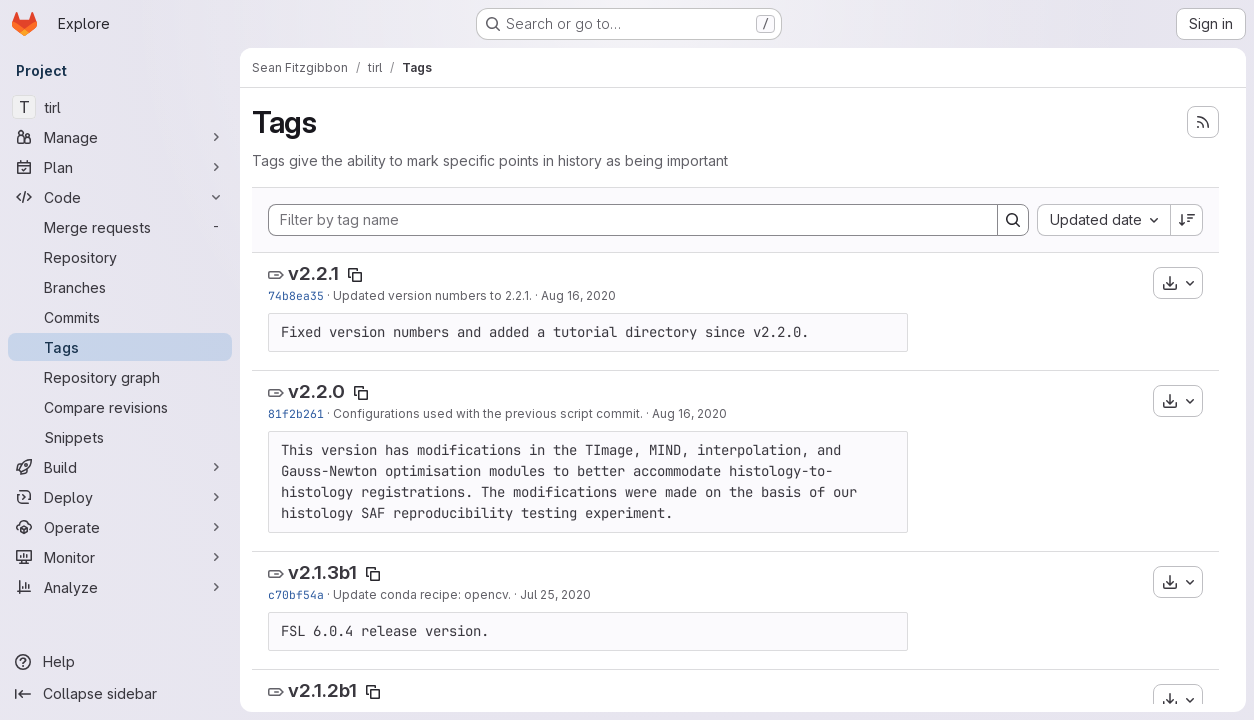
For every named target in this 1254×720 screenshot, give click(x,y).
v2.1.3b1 (322, 572)
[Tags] (120, 347)
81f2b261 (296, 413)
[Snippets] (120, 437)
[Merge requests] (120, 227)
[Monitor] (120, 557)
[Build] (120, 467)
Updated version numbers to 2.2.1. (432, 295)
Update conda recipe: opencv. (422, 594)
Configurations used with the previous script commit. (488, 413)
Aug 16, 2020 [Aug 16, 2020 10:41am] (689, 413)
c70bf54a (296, 594)
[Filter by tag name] (633, 220)
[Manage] (120, 137)
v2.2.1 (313, 273)
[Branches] (120, 287)
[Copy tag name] (355, 275)
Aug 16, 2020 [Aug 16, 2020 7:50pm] (578, 295)
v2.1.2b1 (322, 690)
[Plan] (120, 167)
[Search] (1013, 220)
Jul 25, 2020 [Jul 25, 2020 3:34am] (555, 594)
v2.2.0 (316, 391)
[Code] (120, 197)
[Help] (120, 662)
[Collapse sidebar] (120, 694)
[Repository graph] (120, 377)
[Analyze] (120, 587)
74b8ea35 (296, 295)
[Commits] (120, 317)
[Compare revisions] (120, 407)
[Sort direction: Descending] (1187, 220)
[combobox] (1103, 220)
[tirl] (120, 107)
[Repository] (120, 257)
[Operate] (120, 527)
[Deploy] (120, 497)
